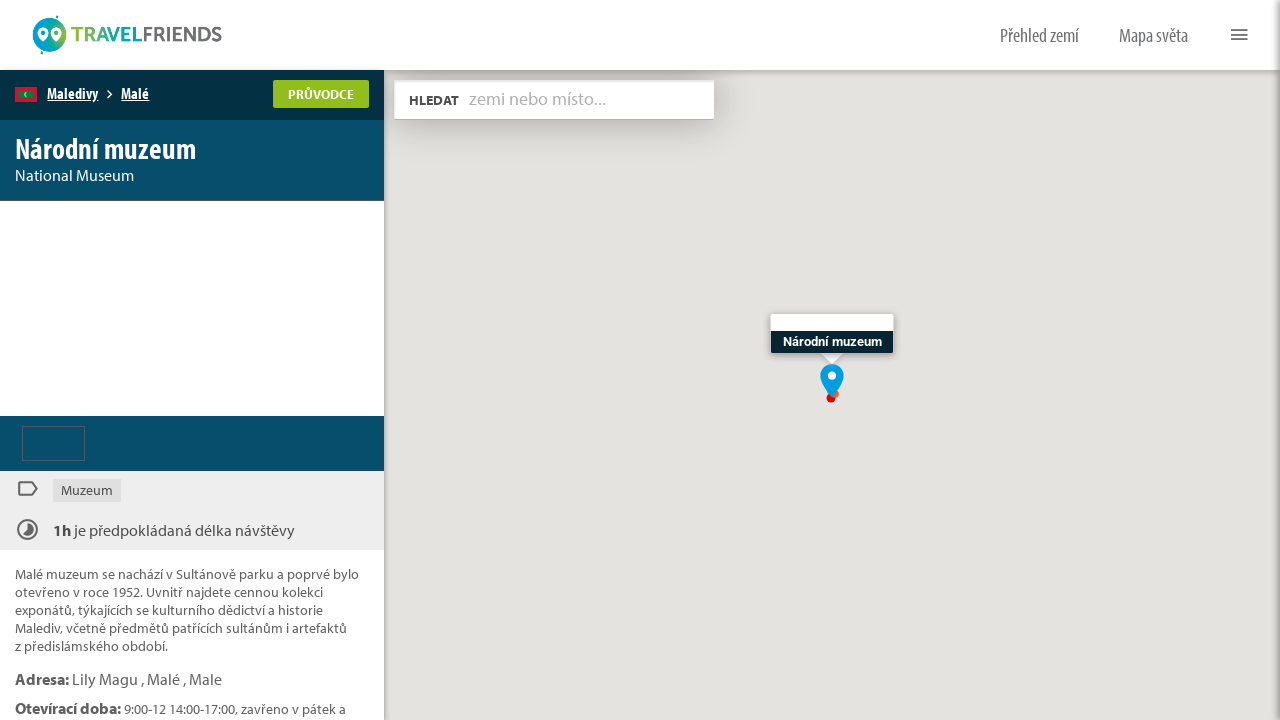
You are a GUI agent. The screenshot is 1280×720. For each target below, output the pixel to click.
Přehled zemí (1039, 34)
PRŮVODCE (321, 94)
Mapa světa (1153, 34)
